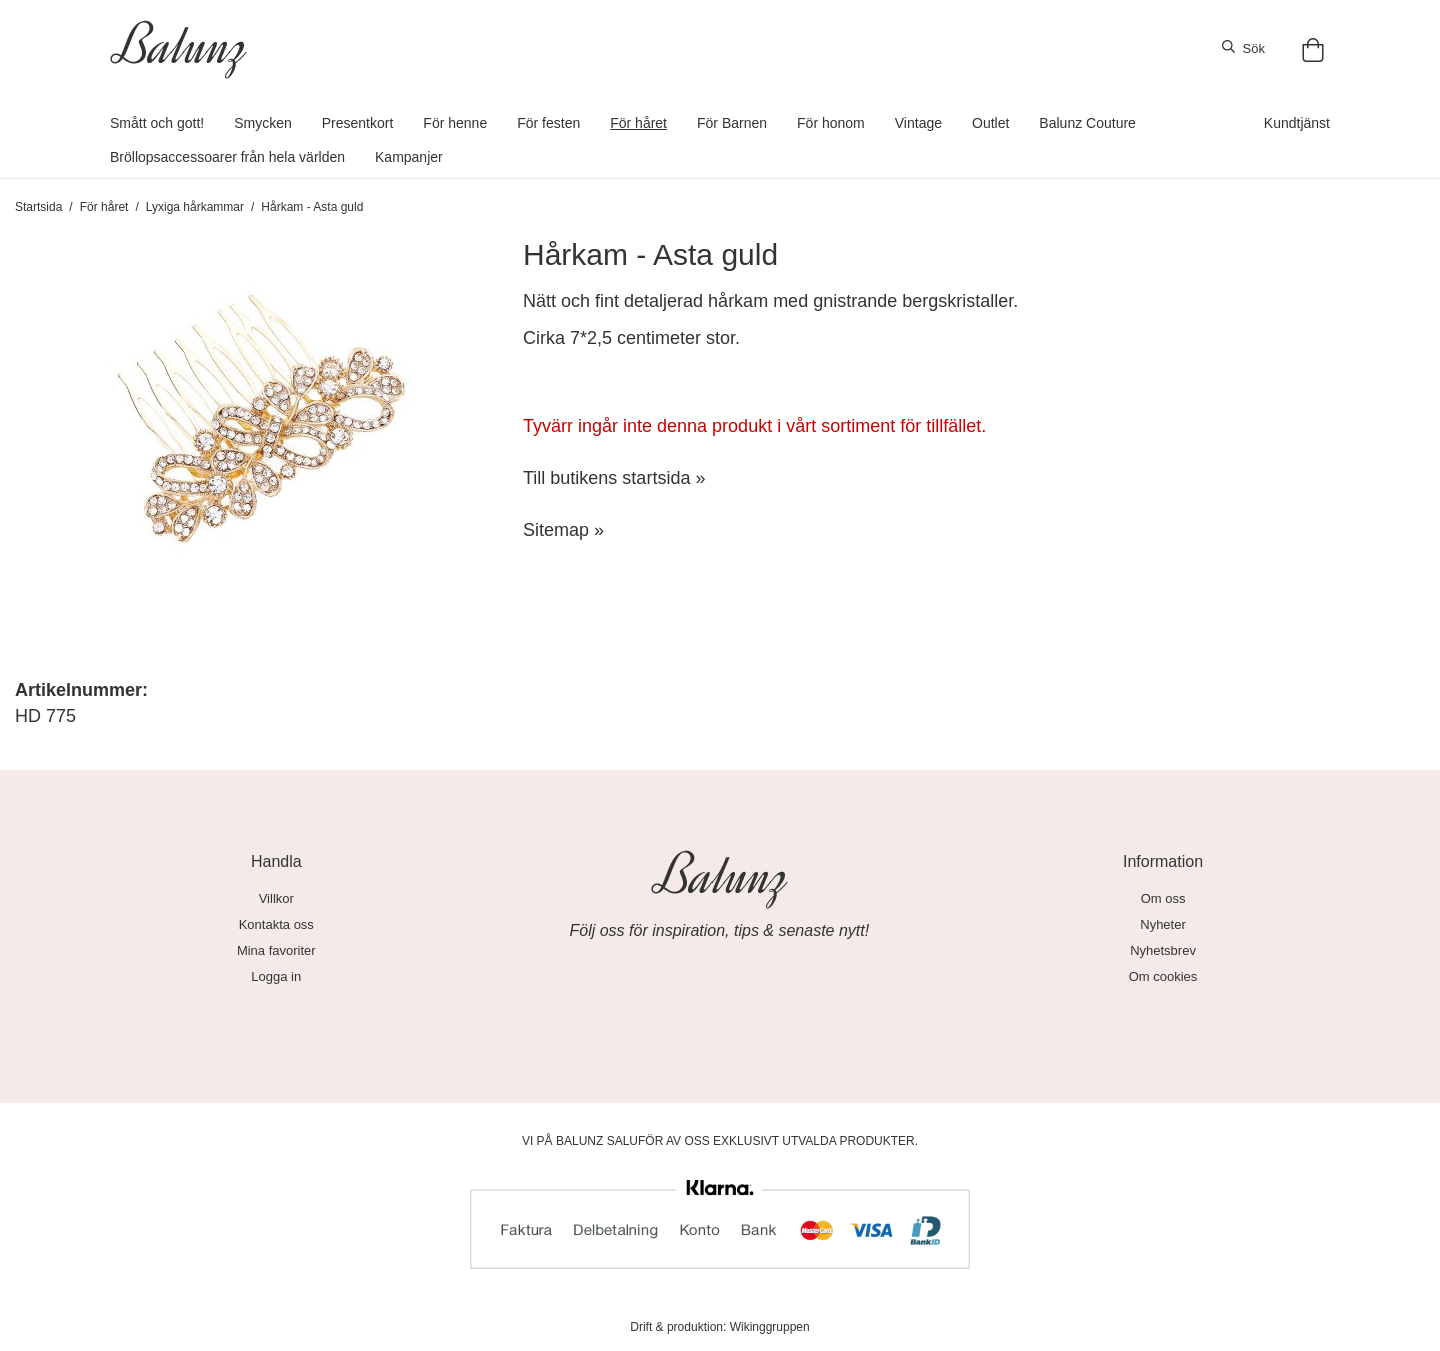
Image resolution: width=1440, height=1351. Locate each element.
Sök (1243, 48)
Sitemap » (563, 530)
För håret (638, 123)
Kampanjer (409, 157)
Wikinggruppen (770, 1327)
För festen (548, 123)
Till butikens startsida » (614, 478)
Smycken (263, 123)
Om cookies (1163, 976)
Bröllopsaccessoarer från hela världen (227, 157)
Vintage (918, 123)
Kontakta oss (276, 924)
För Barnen (732, 123)
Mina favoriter (276, 950)
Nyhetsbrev (1163, 950)
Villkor (276, 898)
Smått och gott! (157, 123)
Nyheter (1163, 924)
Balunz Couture (1087, 123)
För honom (831, 123)
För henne (455, 123)
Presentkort (358, 123)
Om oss (1163, 898)
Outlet (990, 123)
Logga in (276, 976)
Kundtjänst (1297, 123)
